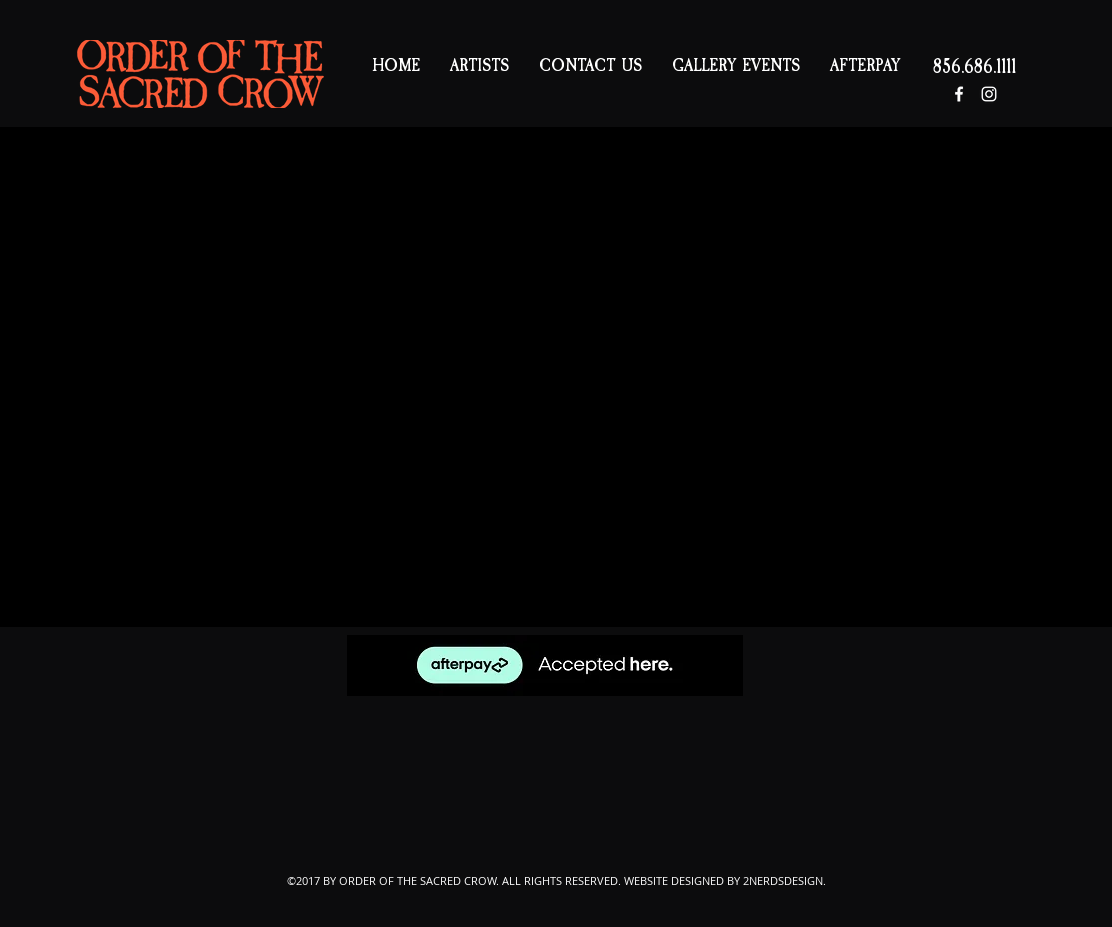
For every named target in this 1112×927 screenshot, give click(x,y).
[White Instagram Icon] (989, 94)
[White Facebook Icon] (959, 94)
